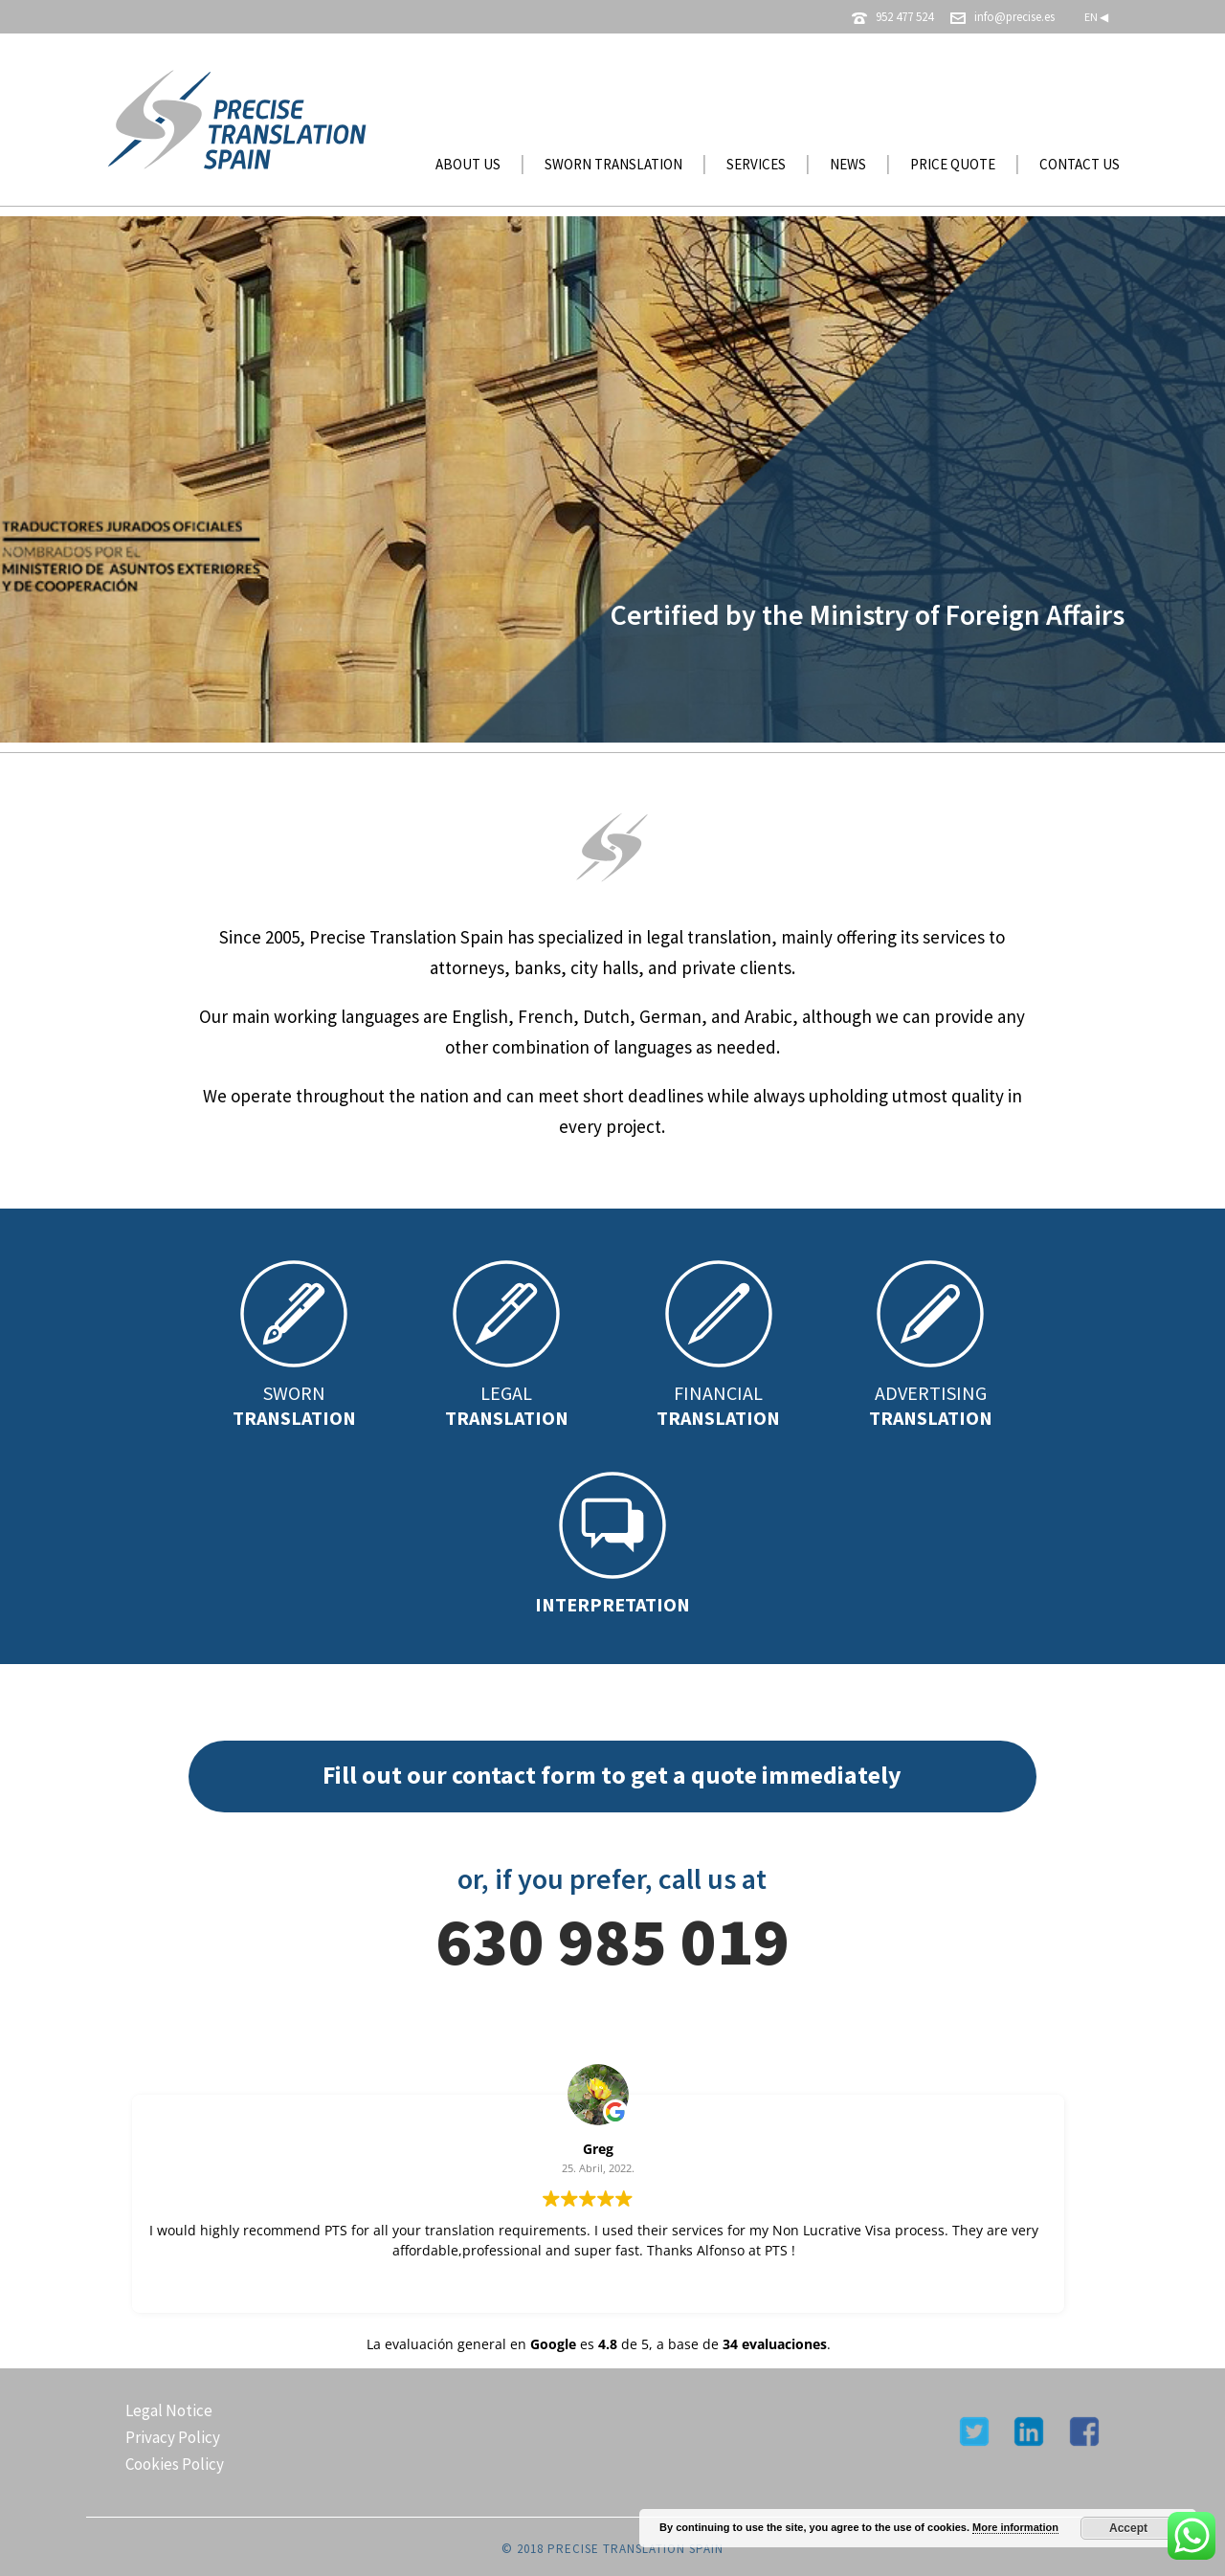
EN (1096, 17)
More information (1015, 2527)
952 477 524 (904, 17)
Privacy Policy (172, 2437)
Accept (1128, 2528)
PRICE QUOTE (952, 164)
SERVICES (756, 164)
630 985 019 (612, 1941)
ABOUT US (468, 164)
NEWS (848, 164)
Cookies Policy (174, 2464)
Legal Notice (168, 2410)
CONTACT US (1079, 164)
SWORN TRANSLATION (613, 164)
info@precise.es (1014, 17)
